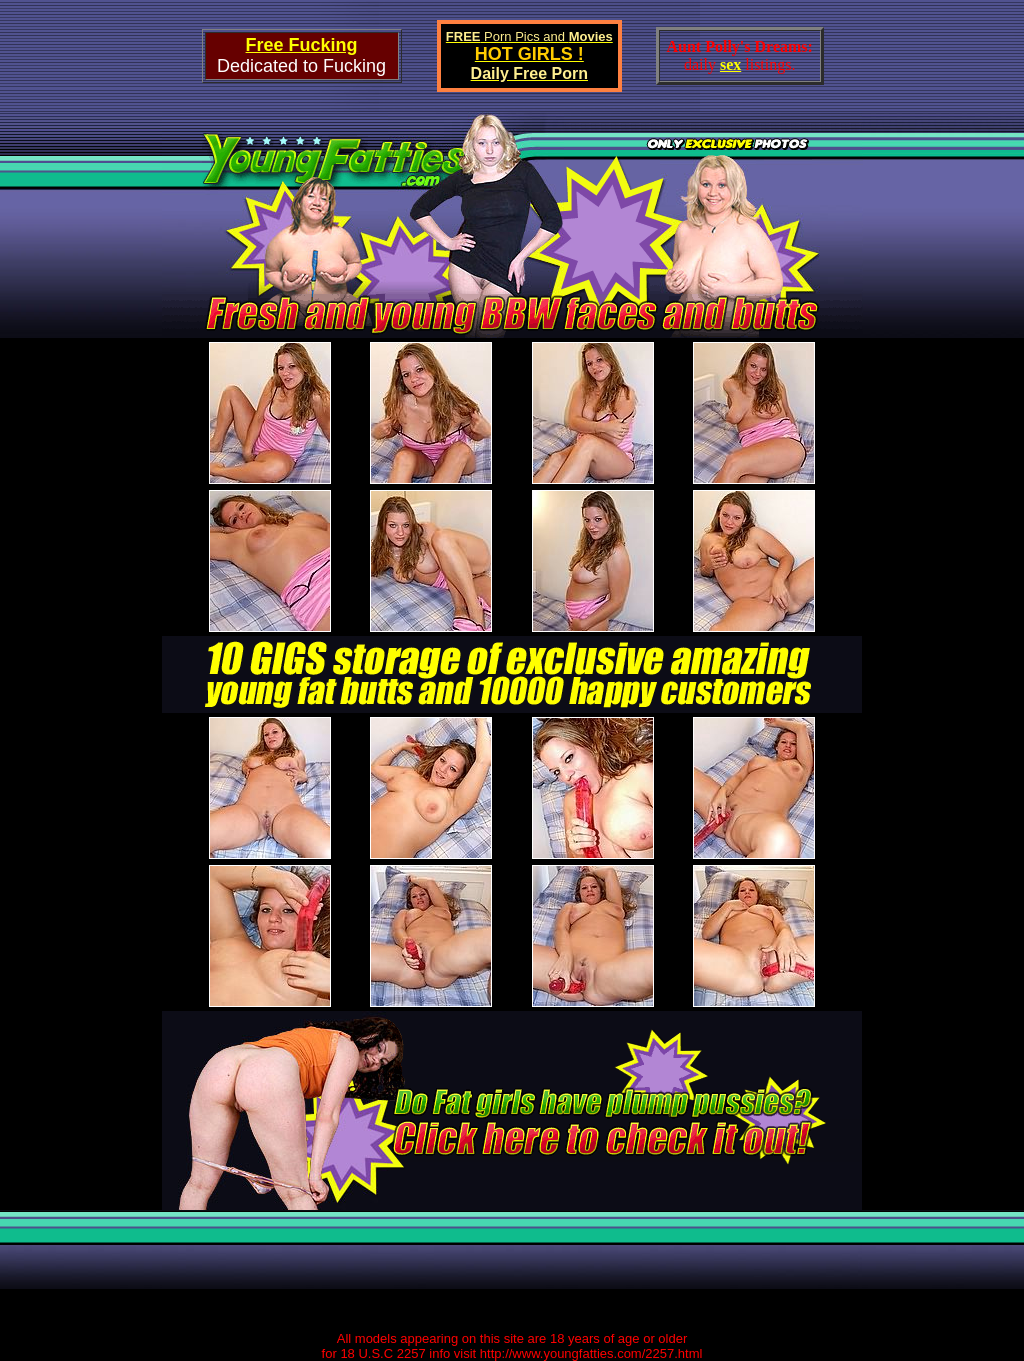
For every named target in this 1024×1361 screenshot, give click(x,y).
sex (730, 64)
